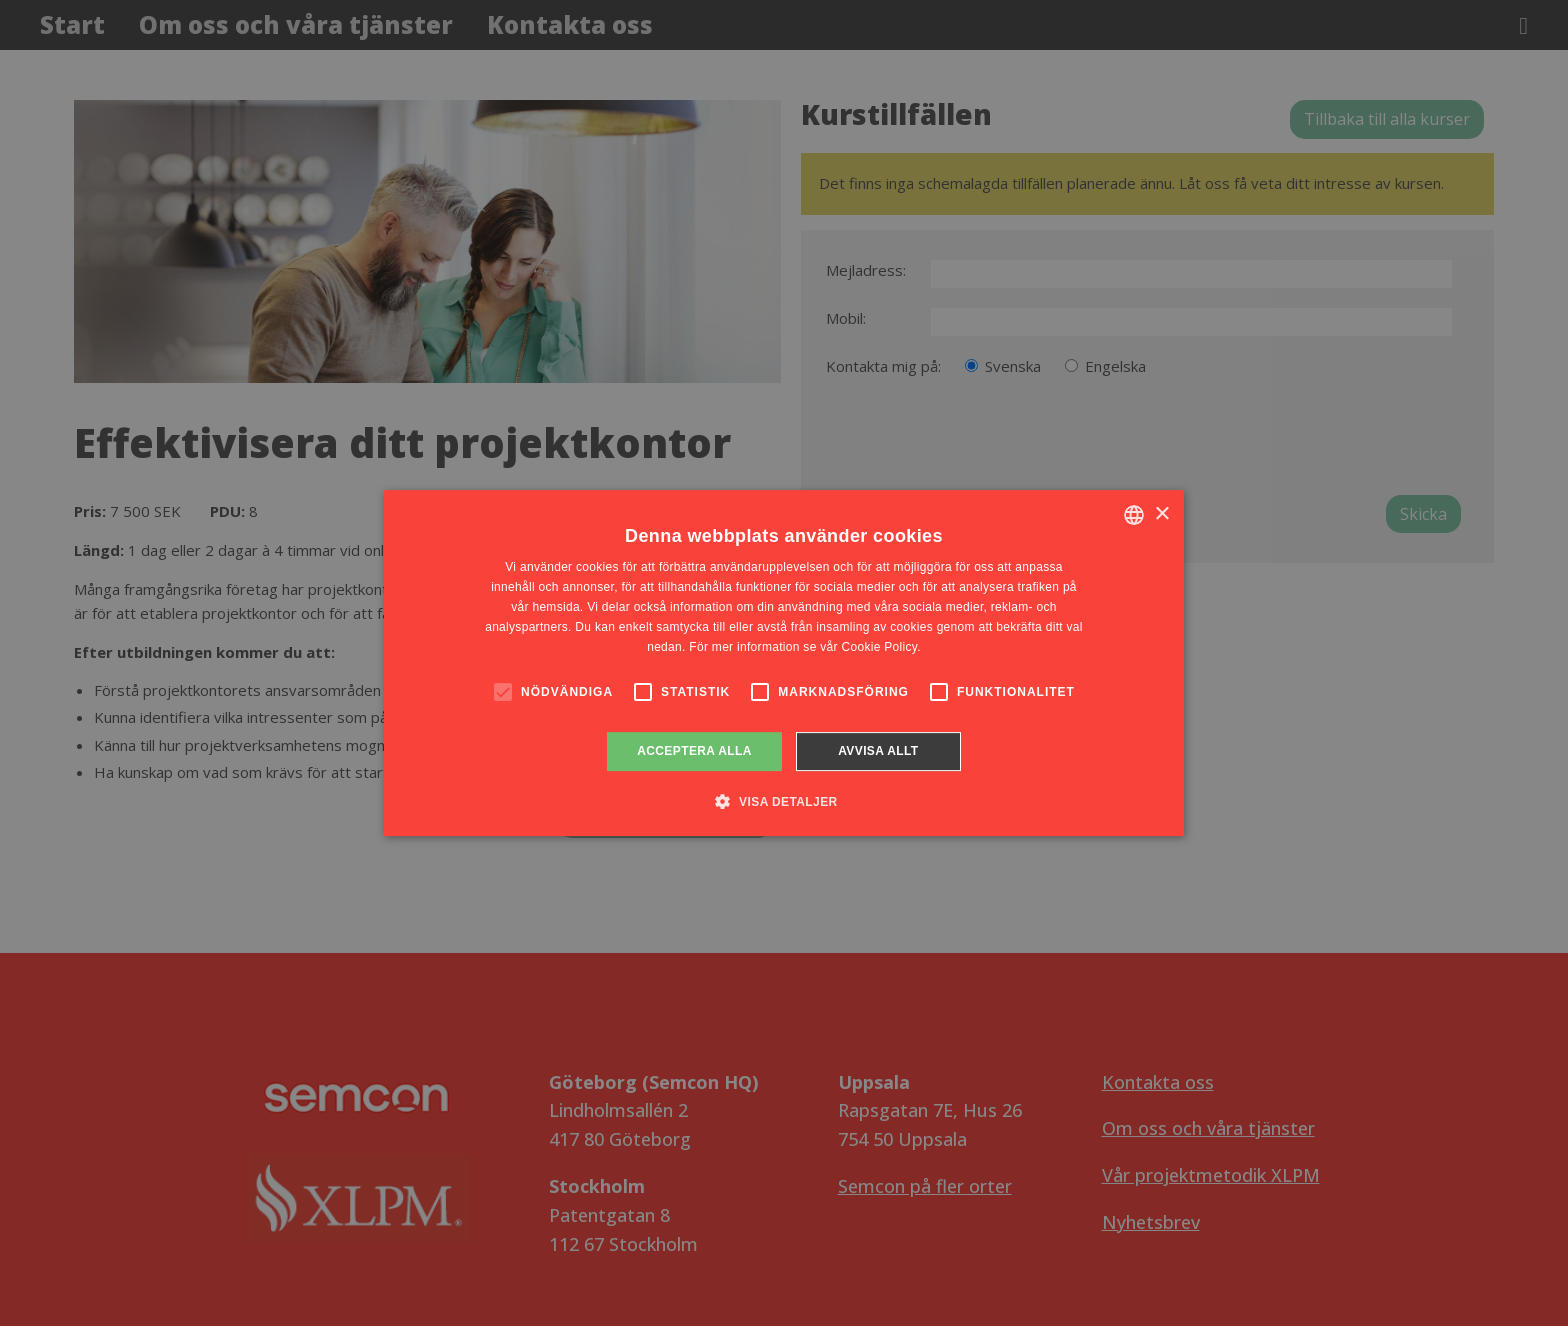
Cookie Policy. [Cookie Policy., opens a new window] (880, 647)
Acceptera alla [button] (694, 751)
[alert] (784, 663)
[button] (783, 801)
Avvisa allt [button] (878, 751)
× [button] (1161, 514)
